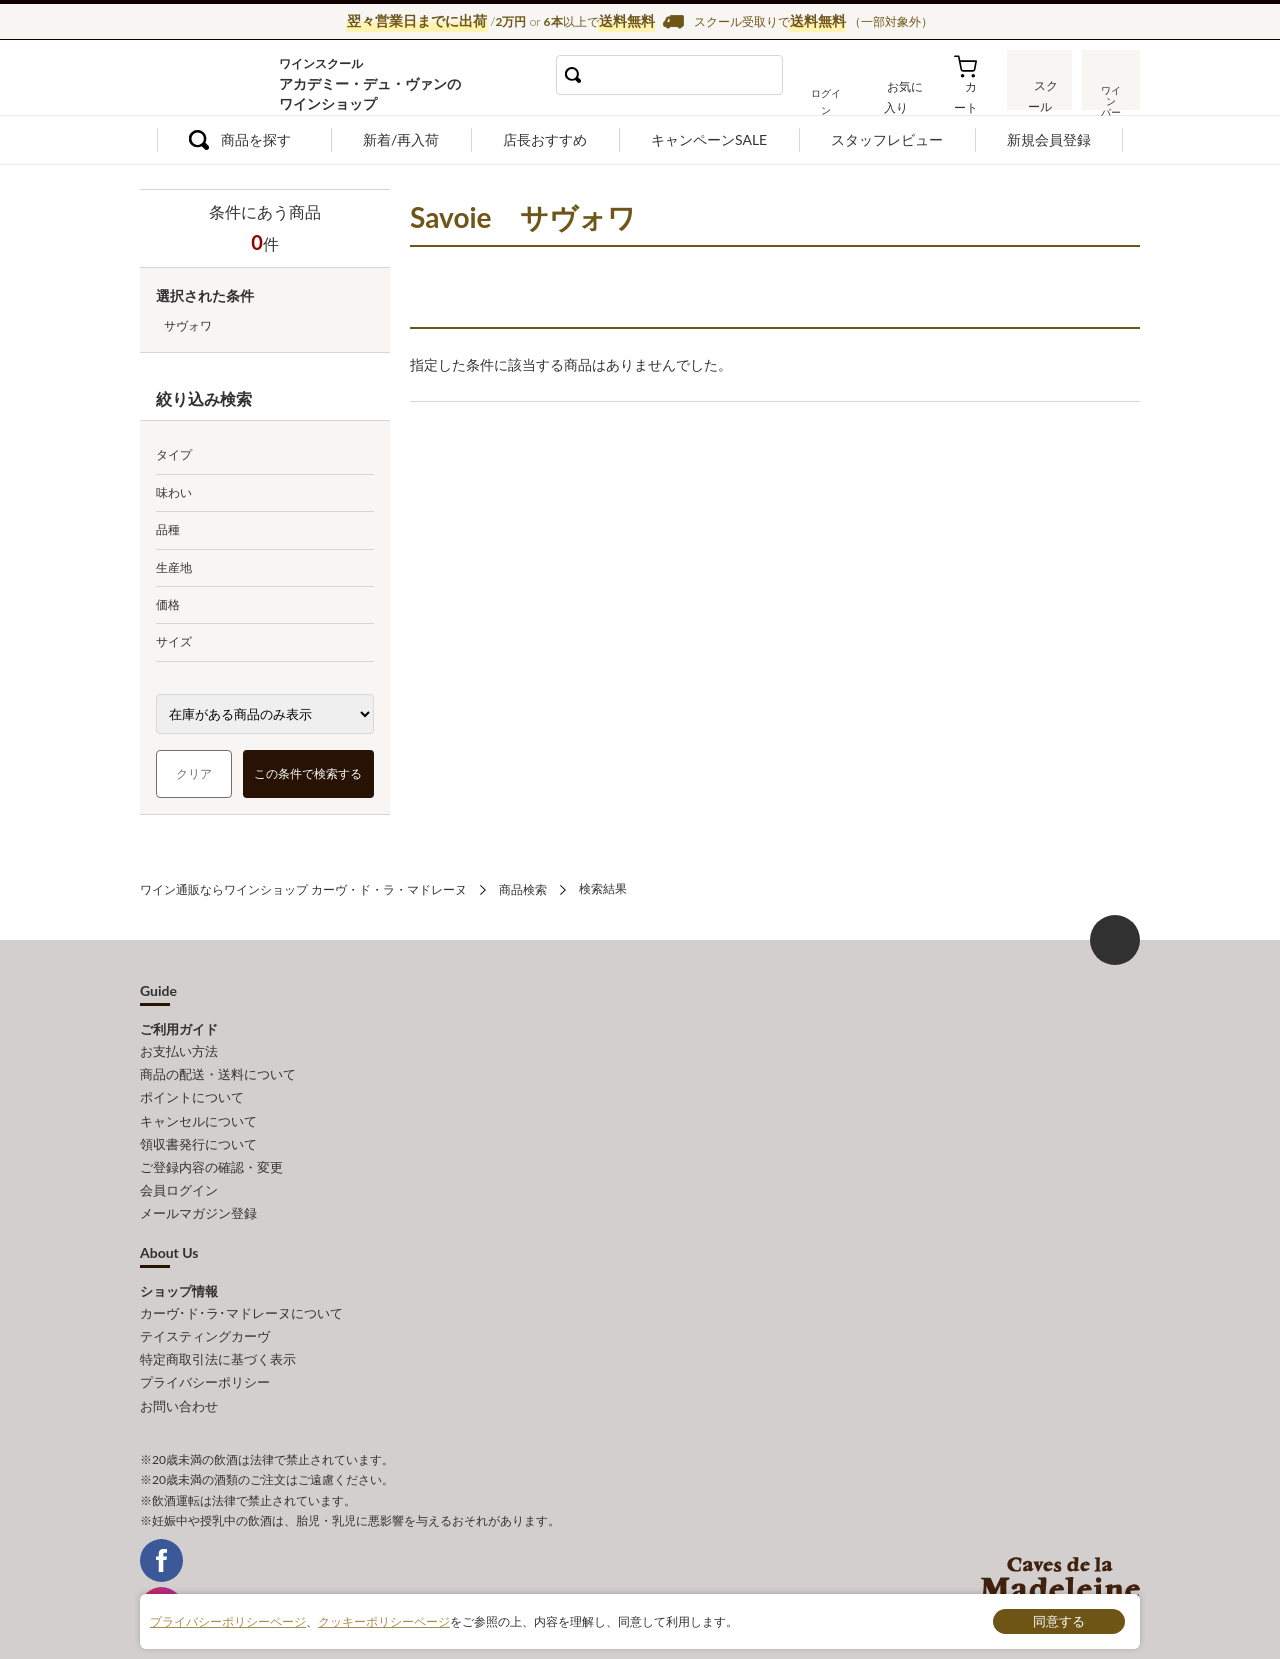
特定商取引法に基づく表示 (218, 1347)
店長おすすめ (545, 139)
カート (971, 94)
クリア (194, 773)
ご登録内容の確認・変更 (211, 1160)
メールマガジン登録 (198, 1204)
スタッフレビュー (887, 139)
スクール (1040, 94)
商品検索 (523, 888)
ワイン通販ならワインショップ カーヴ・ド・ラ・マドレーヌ (207, 81)
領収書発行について (198, 1138)
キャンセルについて (198, 1116)
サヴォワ (188, 325)
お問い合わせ (179, 1391)
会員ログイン (179, 1182)
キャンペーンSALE (709, 139)
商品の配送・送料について (218, 1072)
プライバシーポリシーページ (228, 1620)
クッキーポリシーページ (384, 1620)
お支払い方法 (179, 1050)
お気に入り (907, 94)
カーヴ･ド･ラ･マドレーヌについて (241, 1302)
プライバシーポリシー (205, 1369)
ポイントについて (192, 1094)
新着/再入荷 (401, 139)
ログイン (838, 94)
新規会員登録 (1049, 139)
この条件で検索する (309, 773)
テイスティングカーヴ (205, 1325)
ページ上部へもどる (1115, 939)
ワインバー (1110, 93)
